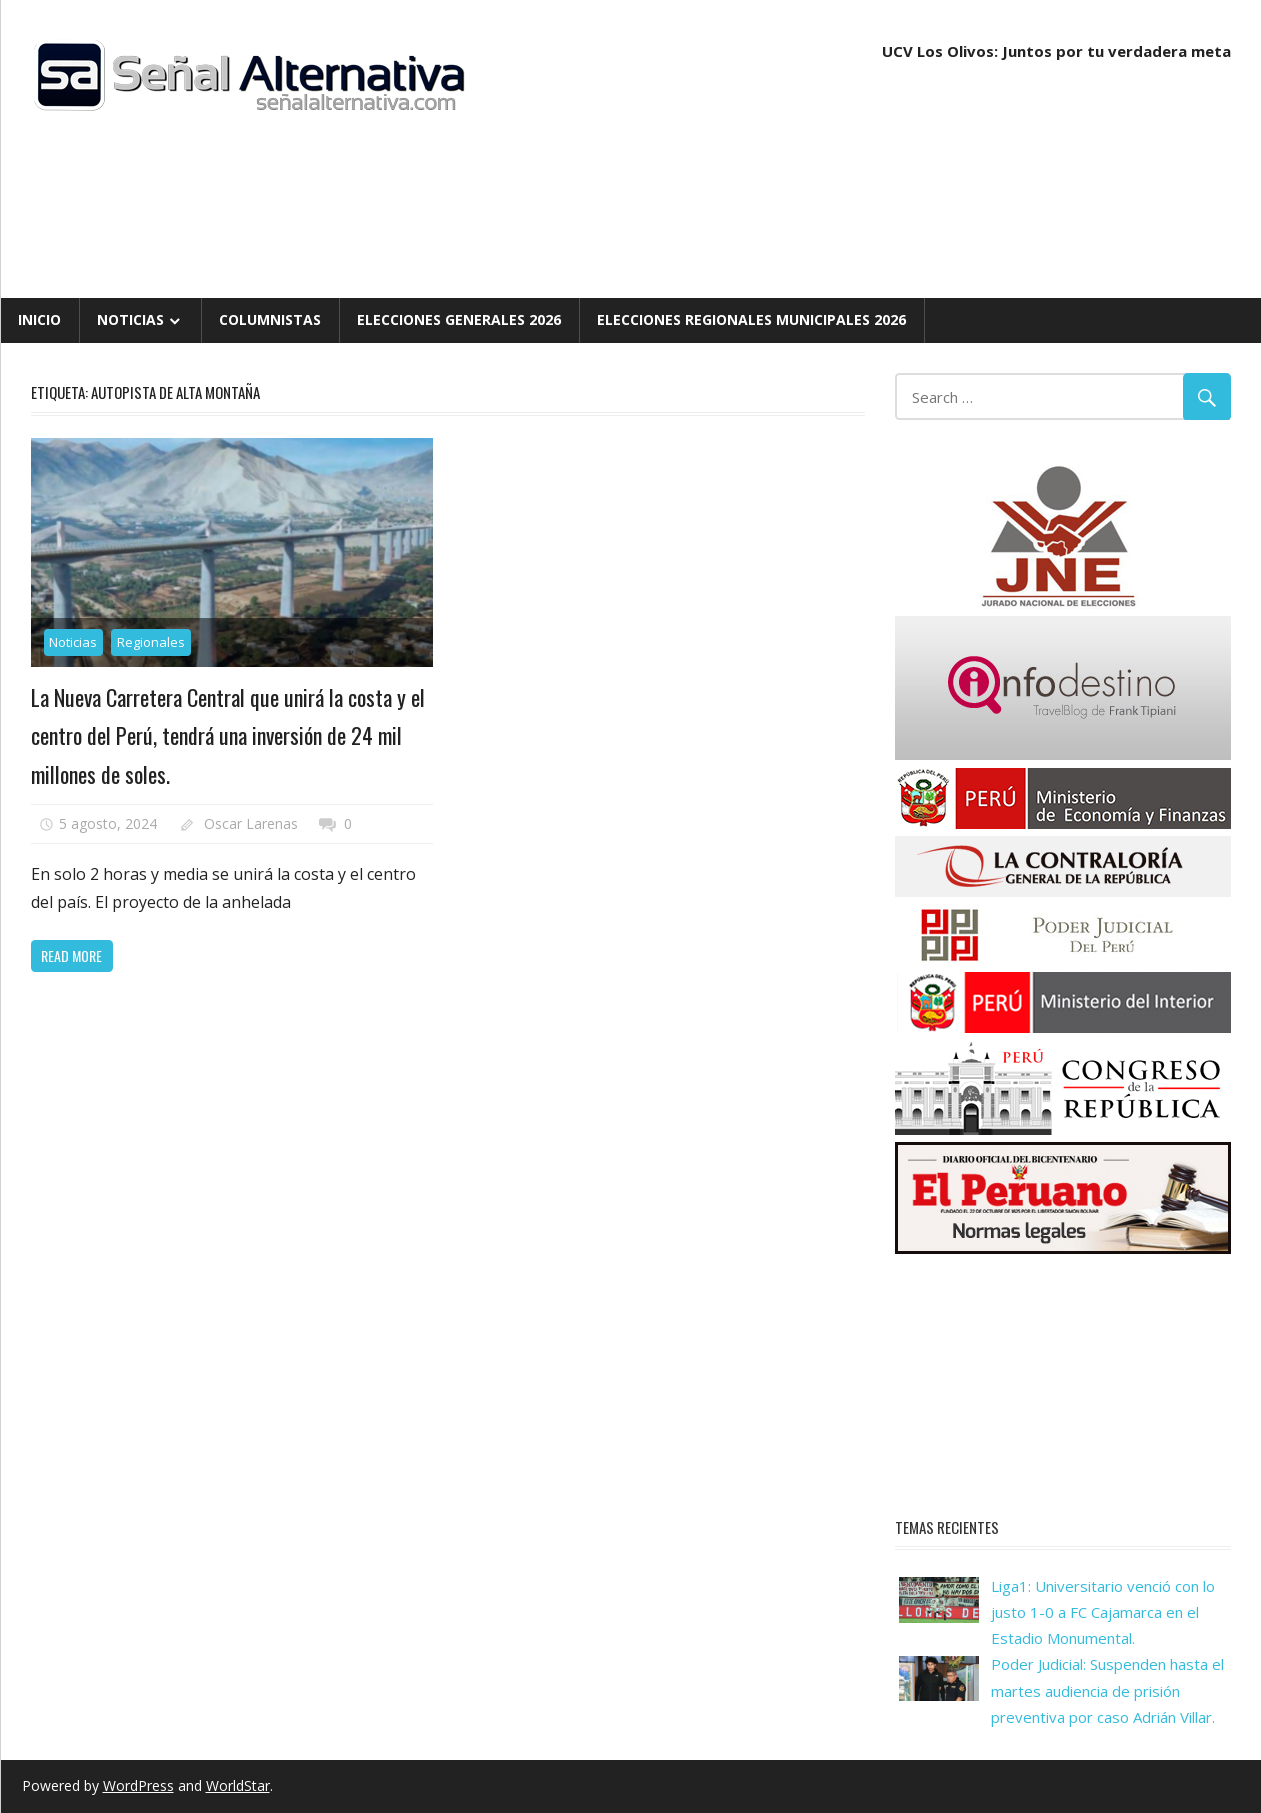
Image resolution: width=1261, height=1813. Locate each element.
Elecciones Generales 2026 (459, 319)
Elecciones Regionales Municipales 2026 (751, 319)
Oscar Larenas (251, 823)
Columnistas (270, 319)
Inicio (39, 319)
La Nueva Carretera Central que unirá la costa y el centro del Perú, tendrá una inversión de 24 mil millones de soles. (228, 735)
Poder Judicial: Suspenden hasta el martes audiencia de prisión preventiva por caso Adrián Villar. (1107, 1690)
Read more (71, 955)
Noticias (130, 319)
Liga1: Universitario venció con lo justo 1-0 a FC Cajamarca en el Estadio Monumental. (1103, 1612)
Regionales (151, 642)
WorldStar (238, 1785)
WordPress (138, 1785)
